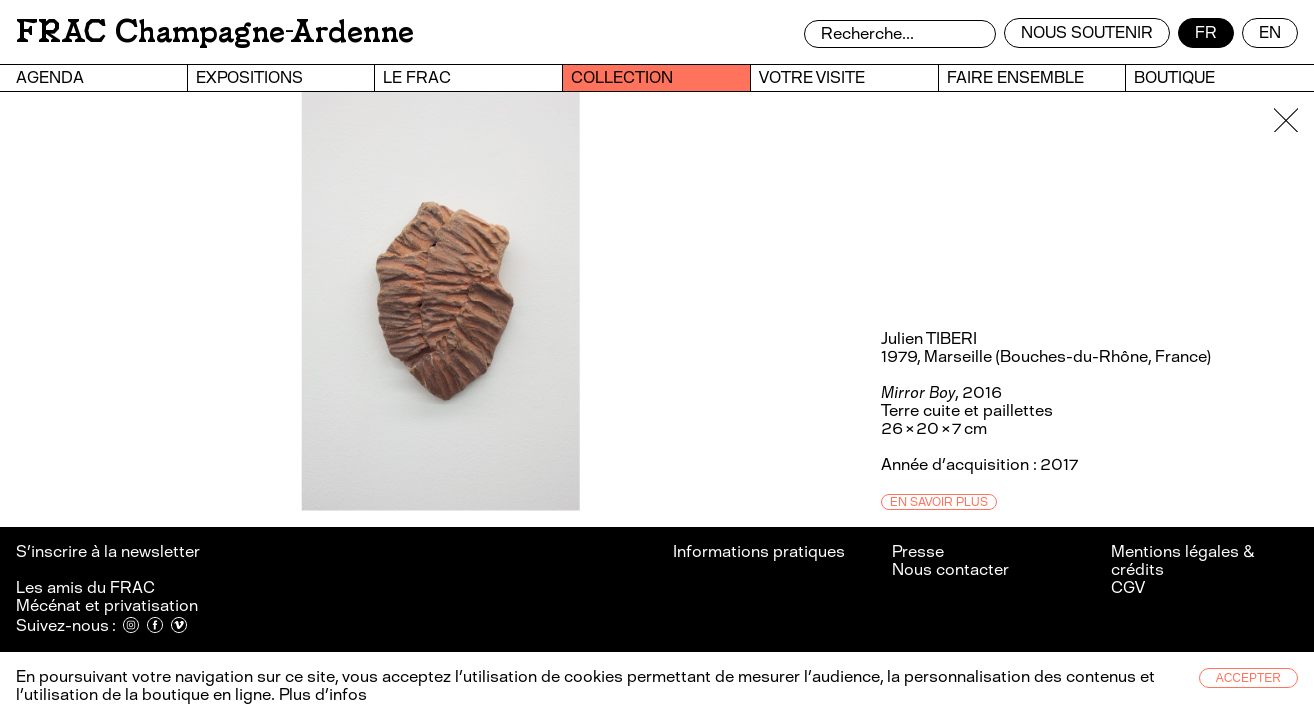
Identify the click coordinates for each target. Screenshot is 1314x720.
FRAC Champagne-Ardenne (215, 31)
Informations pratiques (759, 551)
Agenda (50, 77)
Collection (622, 77)
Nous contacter (950, 569)
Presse (918, 551)
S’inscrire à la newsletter (109, 551)
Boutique (1174, 77)
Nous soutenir (1087, 32)
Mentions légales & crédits (1182, 560)
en (1270, 32)
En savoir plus (939, 502)
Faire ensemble (1015, 77)
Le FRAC (417, 77)
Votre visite (812, 77)
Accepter (1248, 678)
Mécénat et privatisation (107, 605)
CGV (1128, 587)
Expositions (249, 77)
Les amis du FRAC (85, 587)
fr (1206, 32)
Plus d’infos (321, 694)
